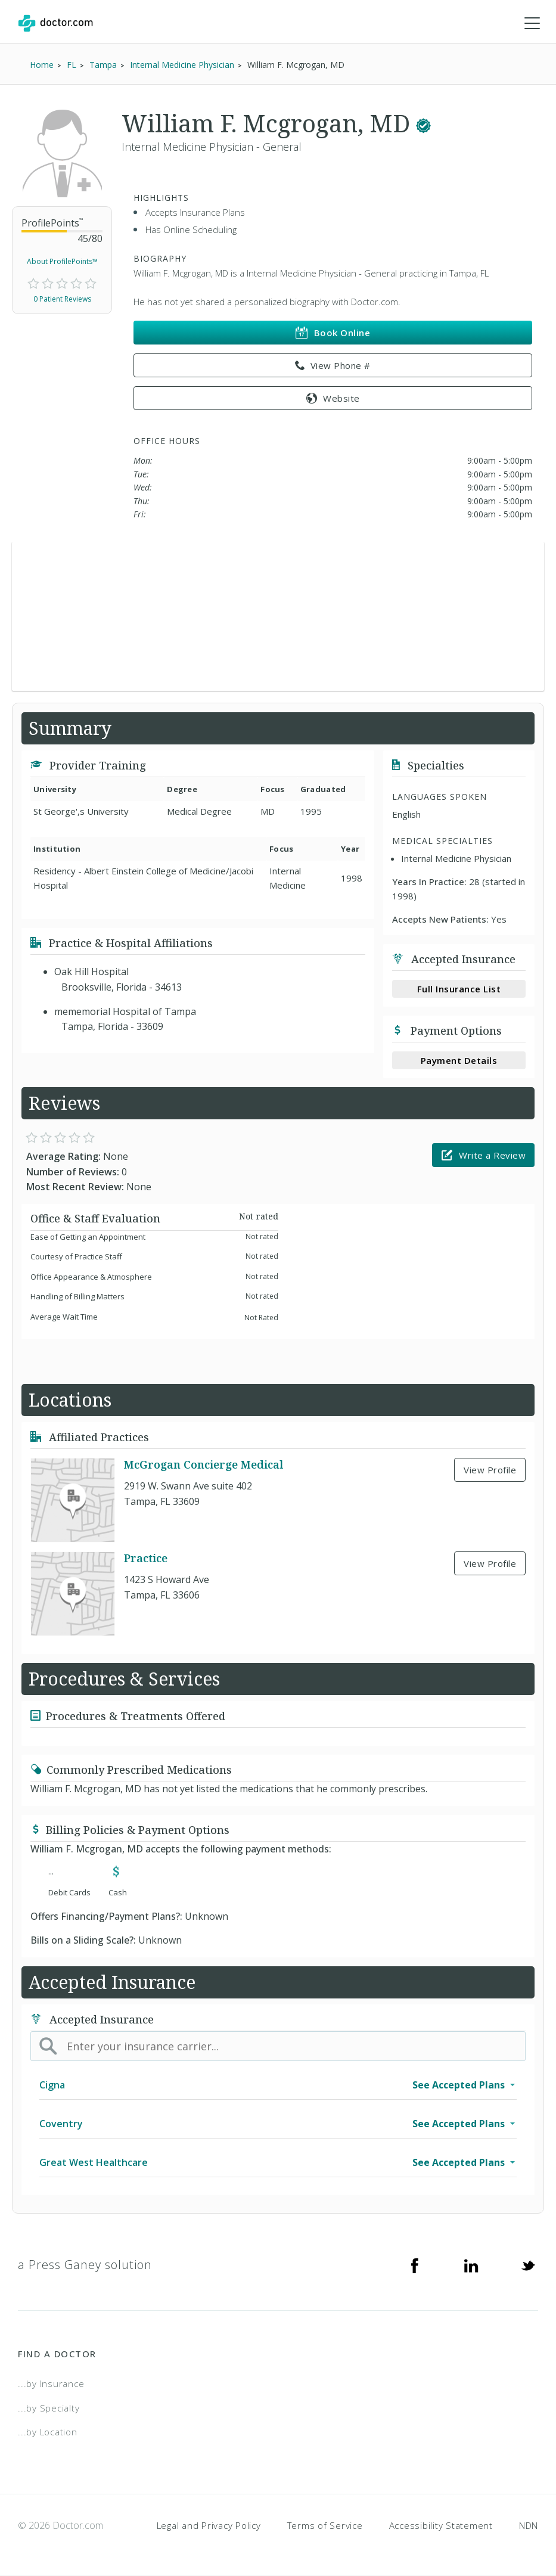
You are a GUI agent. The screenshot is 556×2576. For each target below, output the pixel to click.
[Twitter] (528, 2264)
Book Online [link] (333, 333)
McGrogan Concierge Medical (203, 1464)
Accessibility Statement (441, 2525)
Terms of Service (325, 2525)
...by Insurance (51, 2383)
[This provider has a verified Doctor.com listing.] (423, 123)
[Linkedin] (471, 2264)
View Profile (490, 1470)
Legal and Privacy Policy (209, 2525)
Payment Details (459, 1060)
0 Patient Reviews (62, 299)
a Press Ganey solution (85, 2265)
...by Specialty (48, 2408)
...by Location (47, 2432)
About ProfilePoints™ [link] (62, 261)
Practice (145, 1558)
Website (333, 398)
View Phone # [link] (333, 366)
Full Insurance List (459, 989)
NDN (528, 2525)
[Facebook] (415, 2264)
